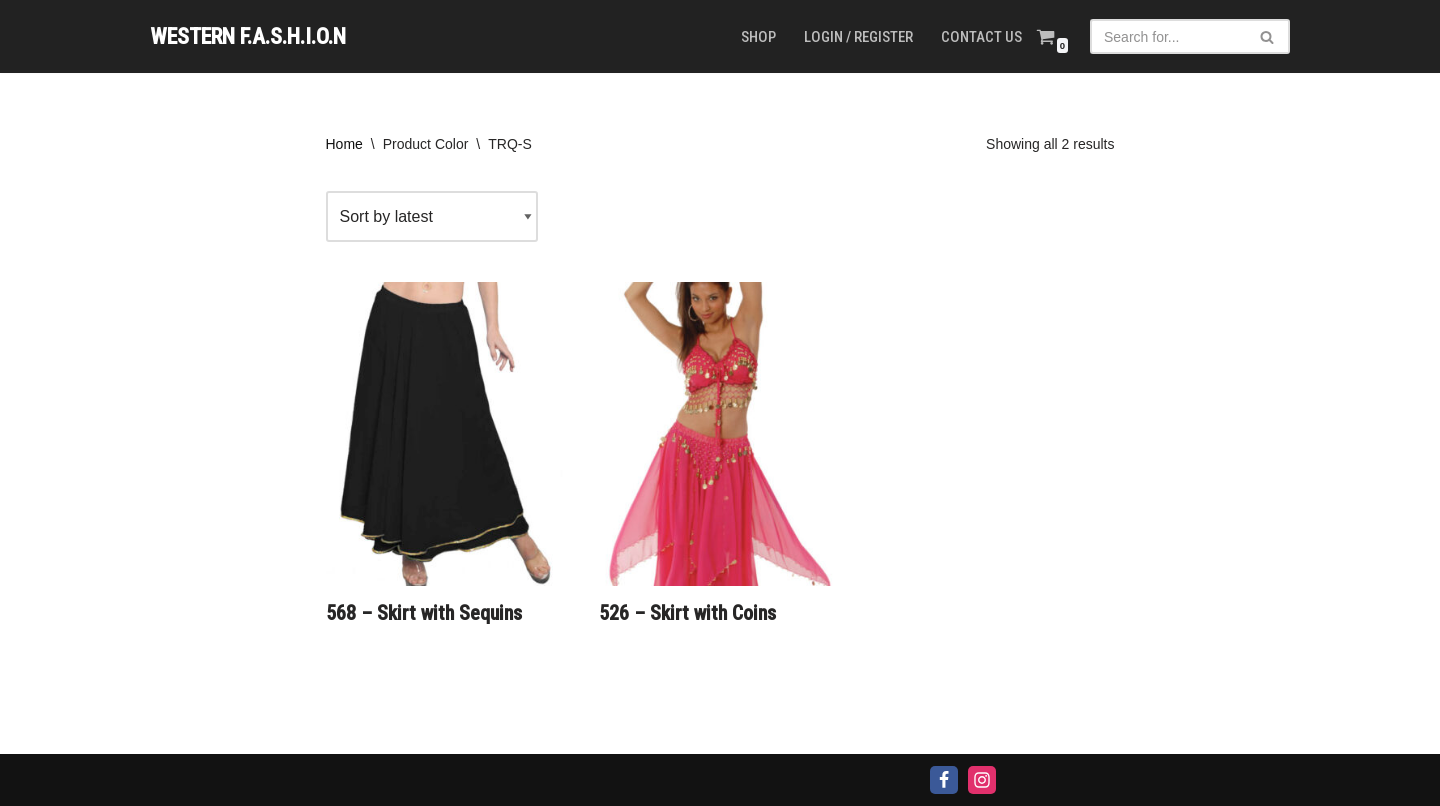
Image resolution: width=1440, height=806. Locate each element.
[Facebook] (944, 780)
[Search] (1167, 36)
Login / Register (858, 37)
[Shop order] (432, 216)
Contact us (981, 37)
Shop (758, 37)
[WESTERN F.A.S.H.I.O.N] (248, 36)
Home (344, 144)
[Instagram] (982, 780)
